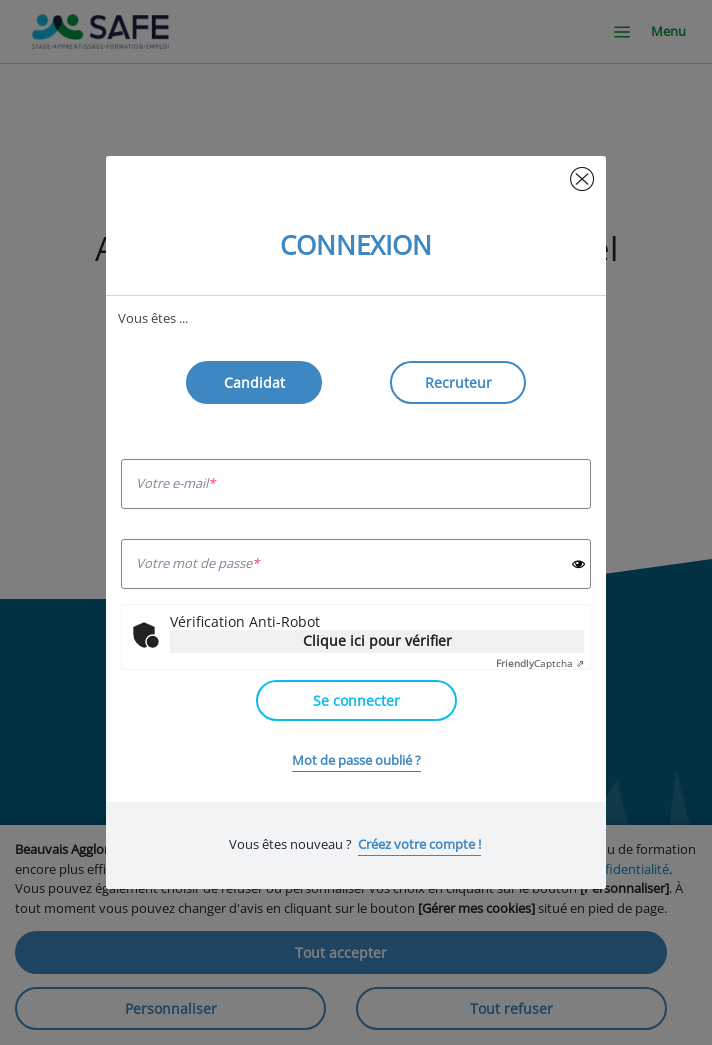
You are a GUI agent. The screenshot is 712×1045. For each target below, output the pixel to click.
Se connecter (356, 700)
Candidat (254, 382)
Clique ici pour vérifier (377, 640)
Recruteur (458, 382)
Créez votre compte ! (419, 844)
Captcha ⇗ (540, 663)
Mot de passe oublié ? (356, 760)
